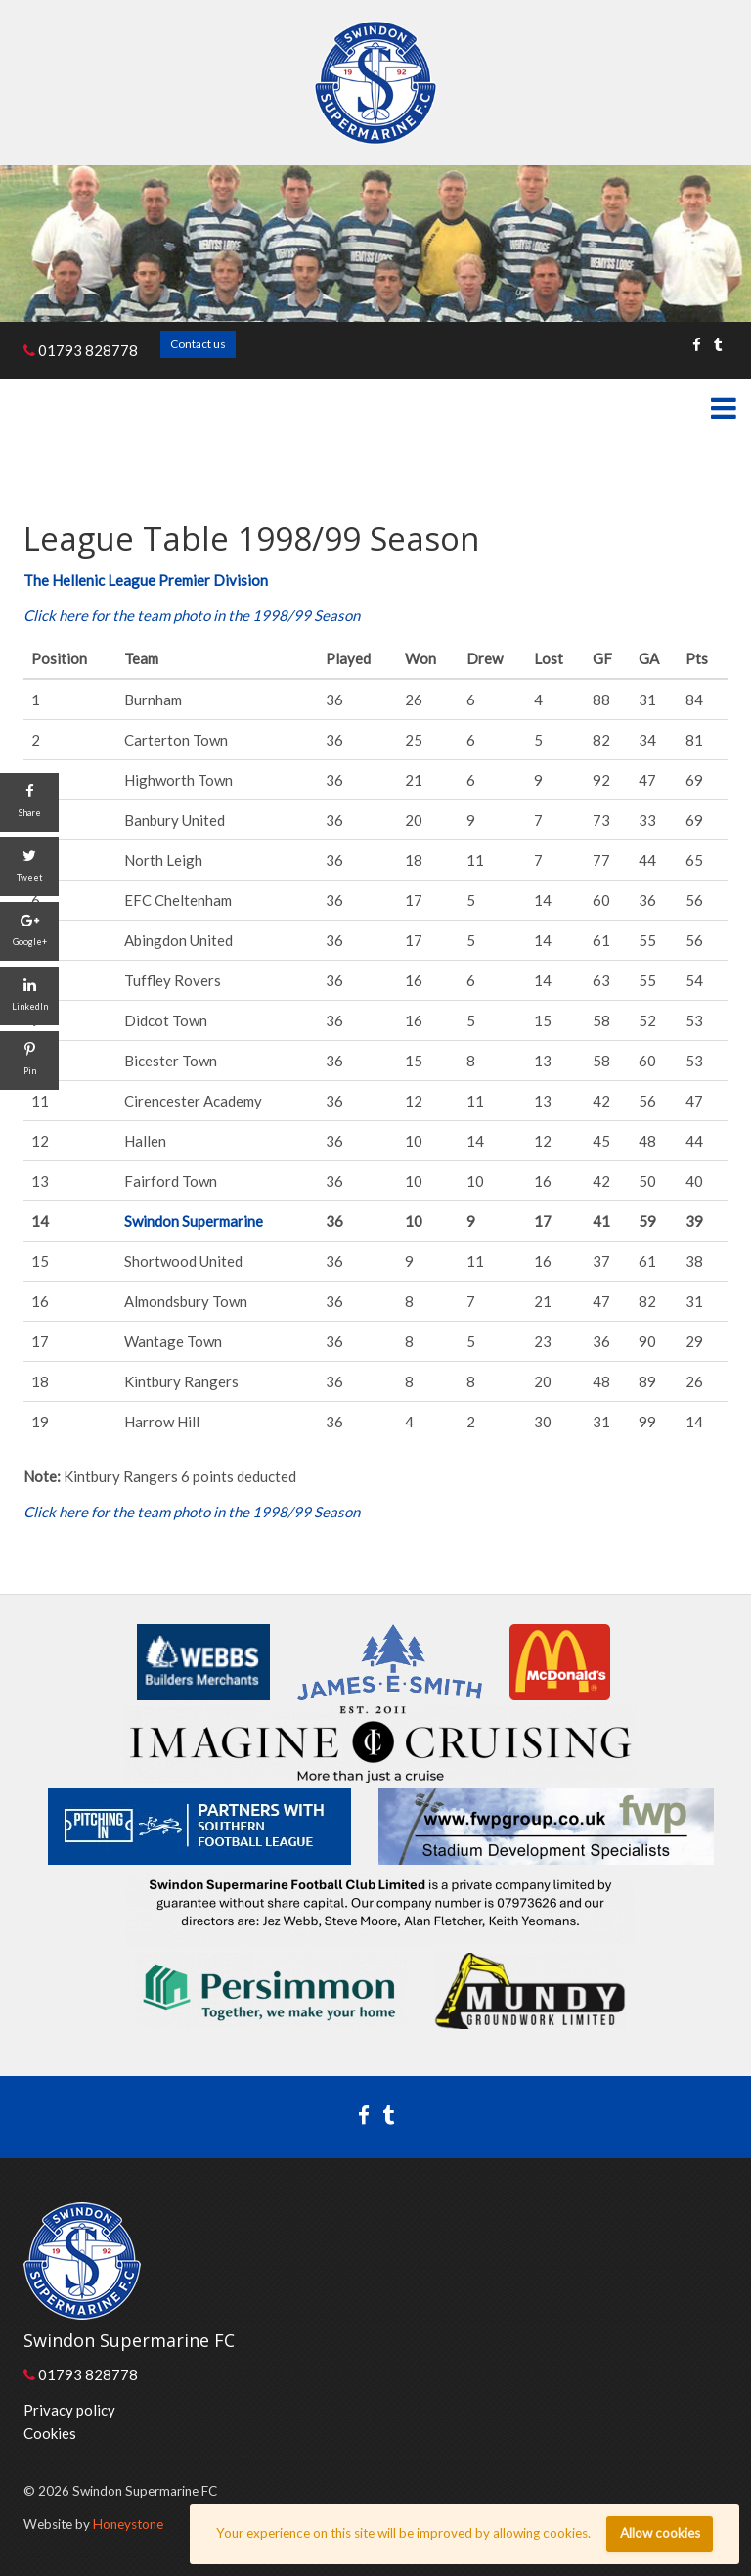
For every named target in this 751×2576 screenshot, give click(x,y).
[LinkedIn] (29, 996)
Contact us (198, 344)
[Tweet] (29, 866)
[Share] (29, 802)
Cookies (49, 2433)
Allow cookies (660, 2533)
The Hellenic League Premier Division (145, 580)
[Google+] (29, 931)
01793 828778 (80, 350)
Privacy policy (69, 2409)
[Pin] (29, 1060)
